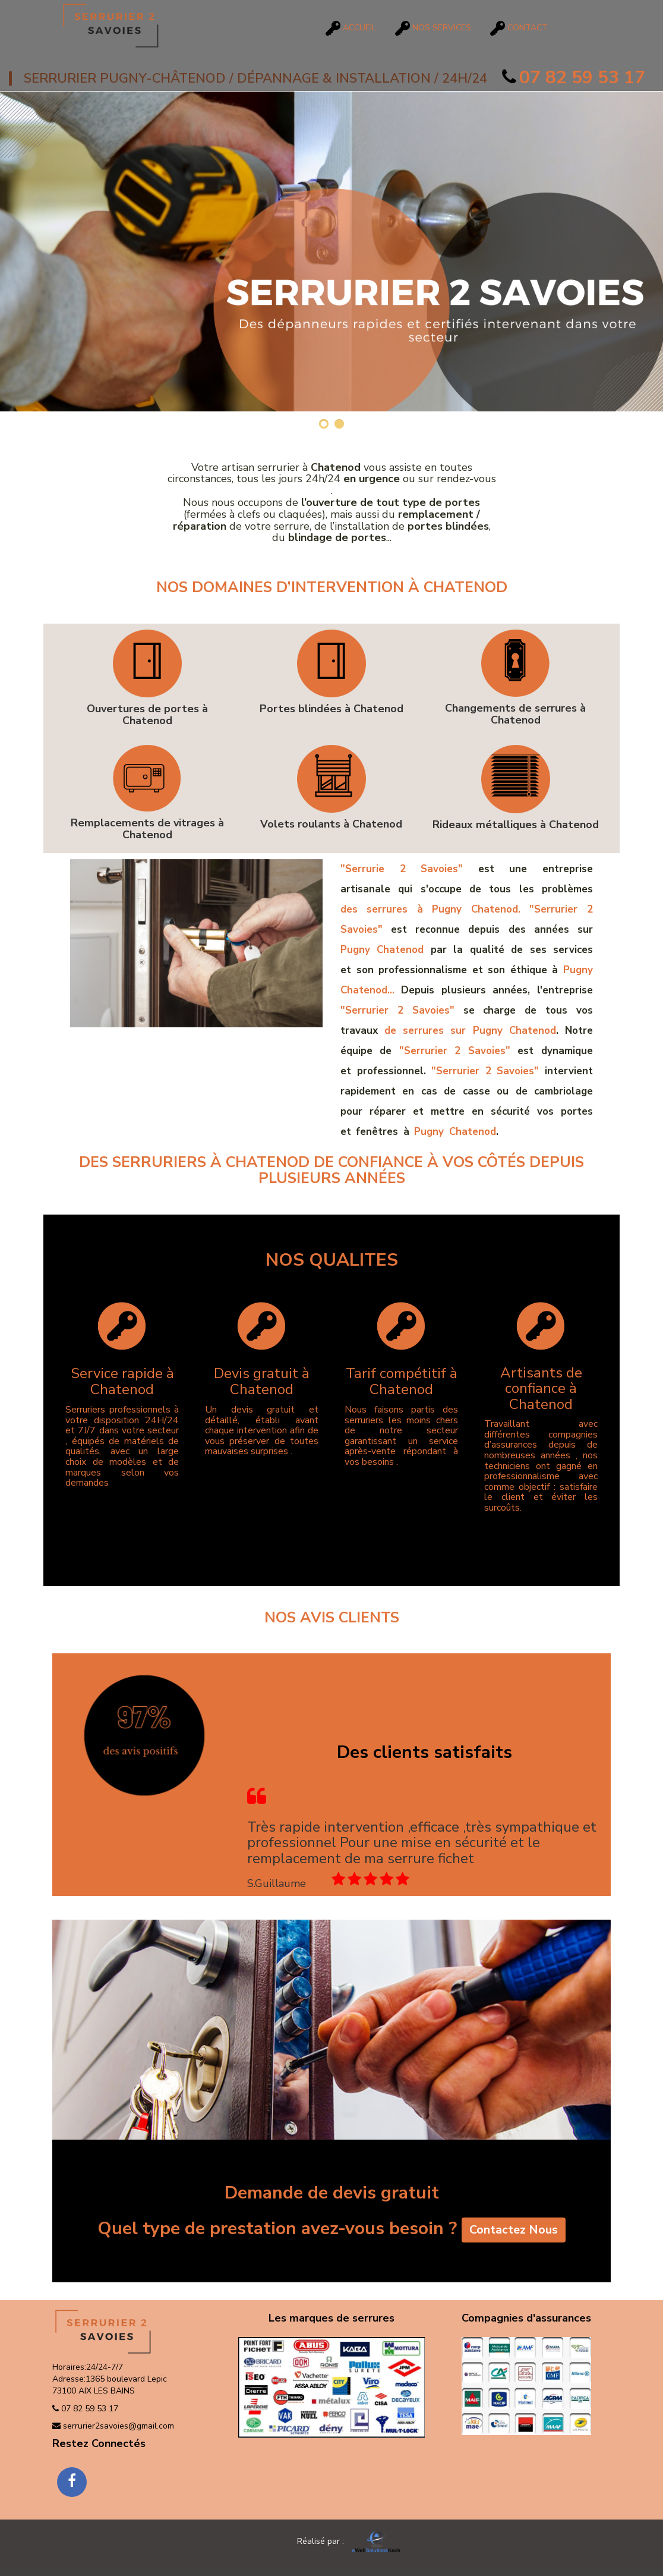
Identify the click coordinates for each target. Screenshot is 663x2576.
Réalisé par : (330, 2541)
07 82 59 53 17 (573, 77)
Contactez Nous (513, 2231)
